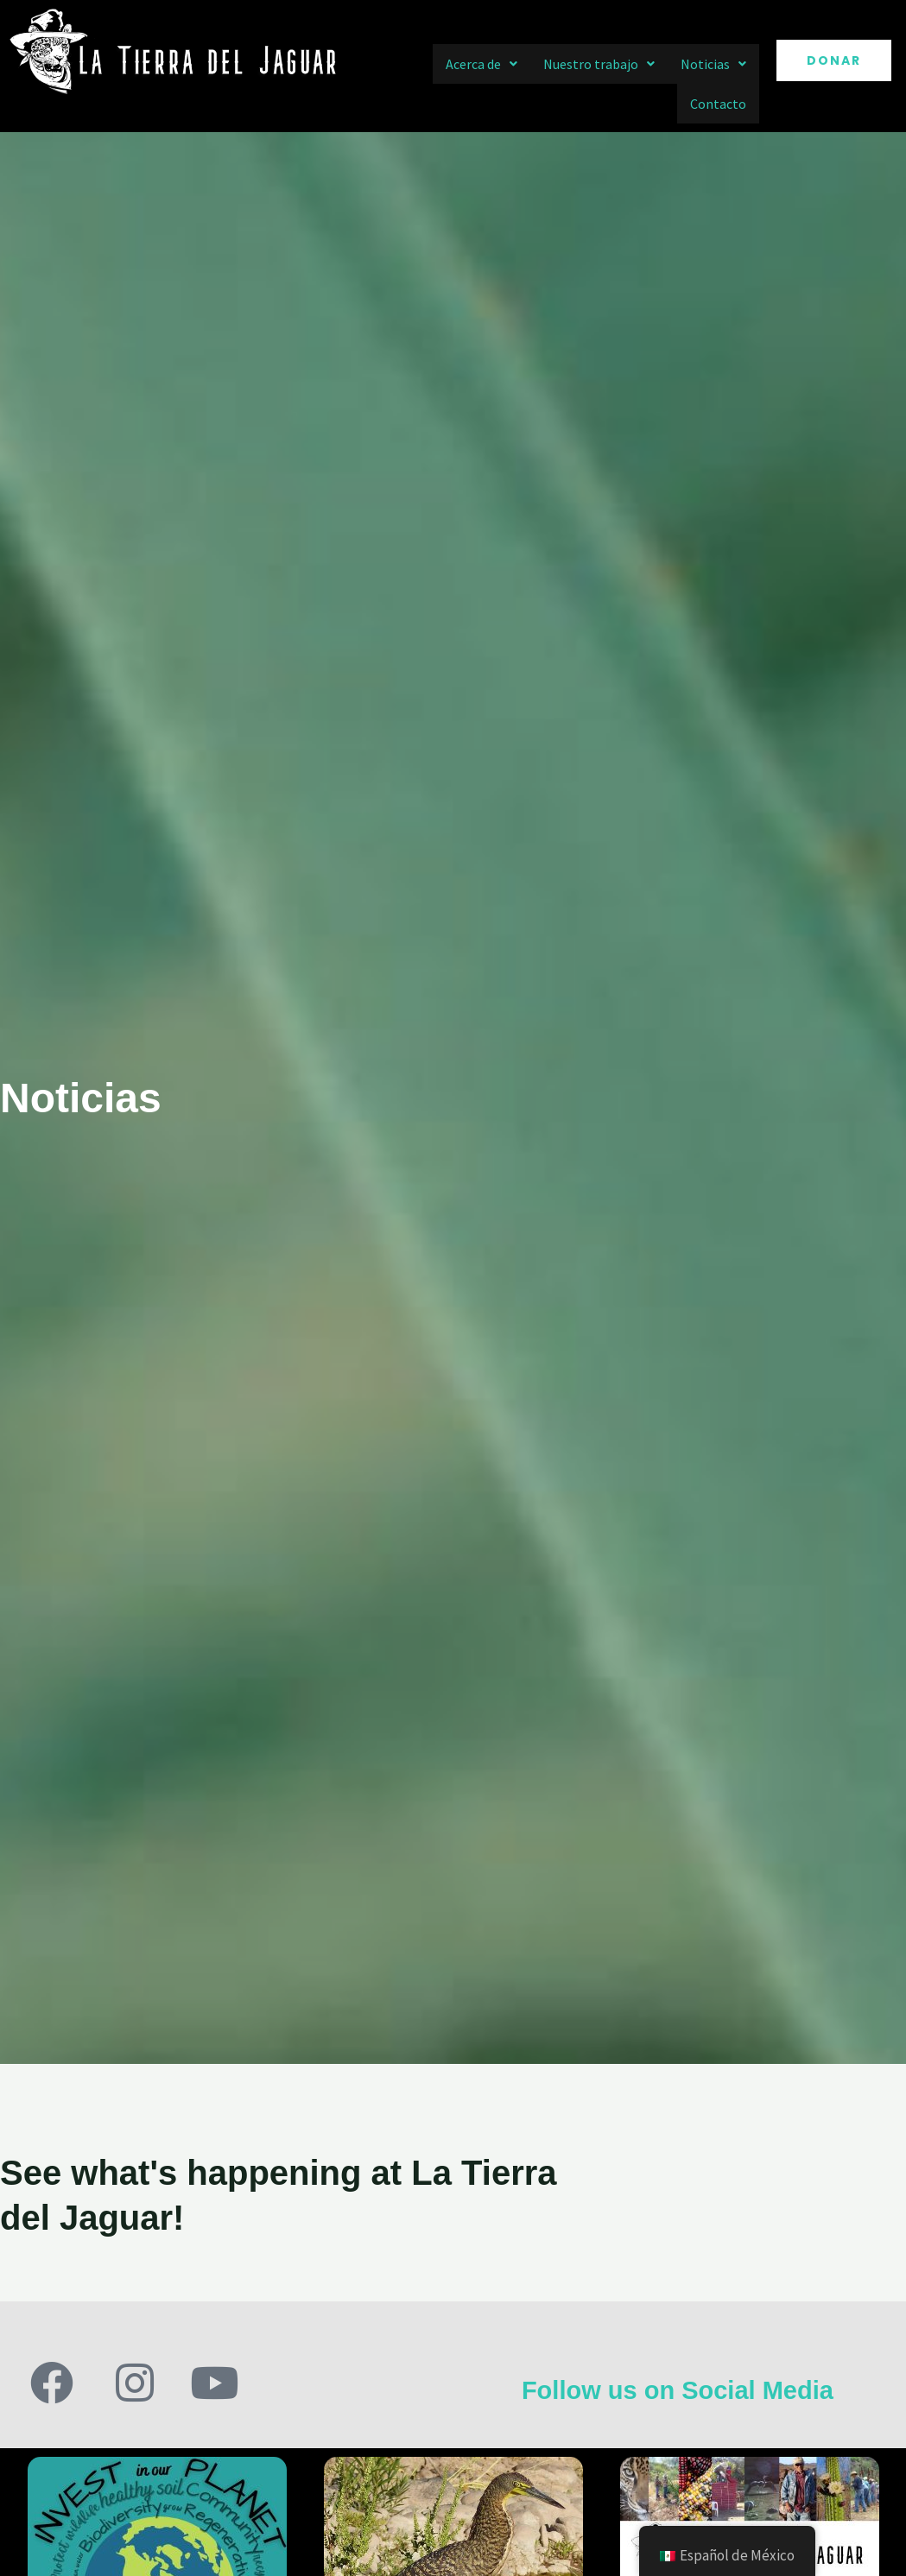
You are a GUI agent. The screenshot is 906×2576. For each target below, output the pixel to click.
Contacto (718, 103)
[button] (481, 64)
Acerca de (481, 64)
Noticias (713, 64)
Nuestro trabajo (599, 64)
